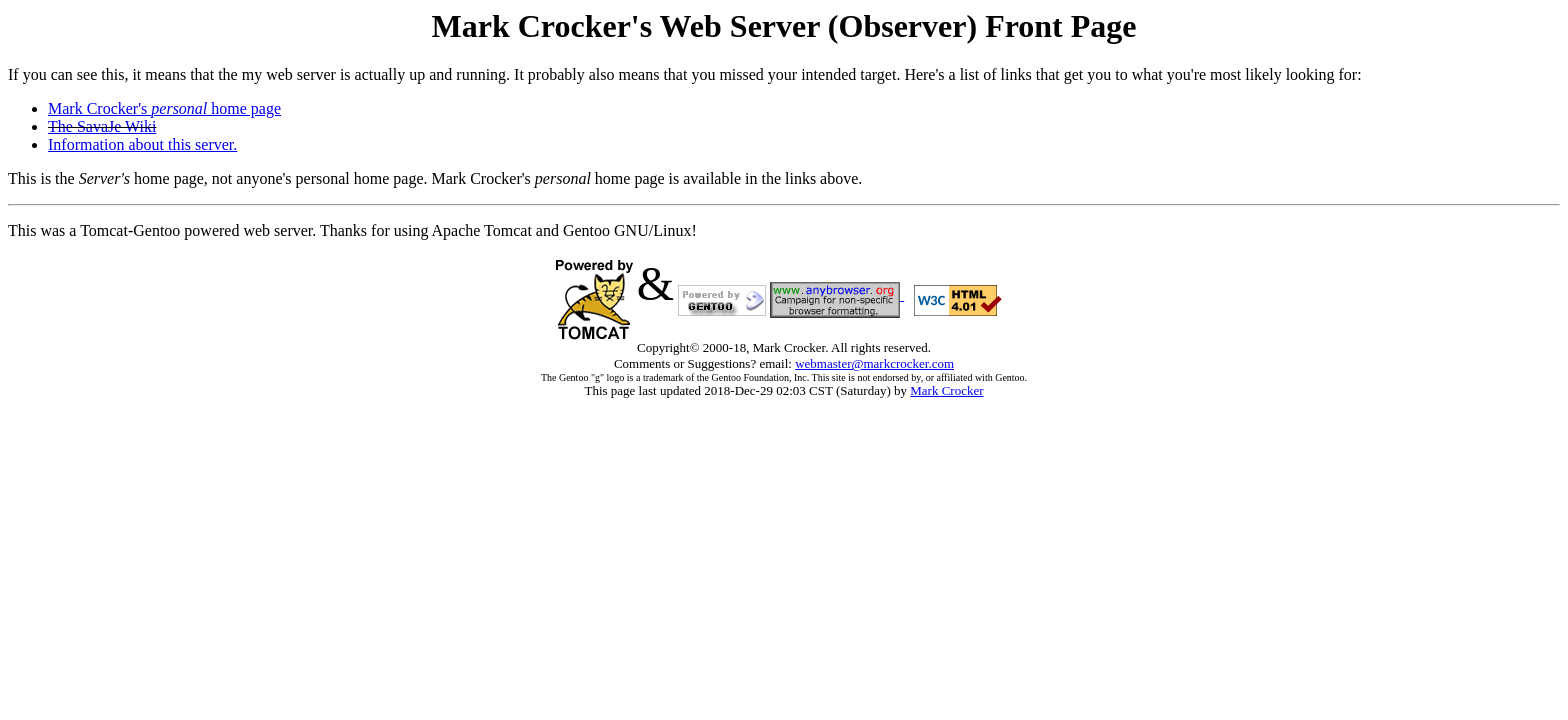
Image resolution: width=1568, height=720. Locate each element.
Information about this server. (142, 144)
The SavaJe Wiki (102, 126)
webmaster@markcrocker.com (874, 363)
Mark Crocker (946, 390)
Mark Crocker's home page (164, 108)
